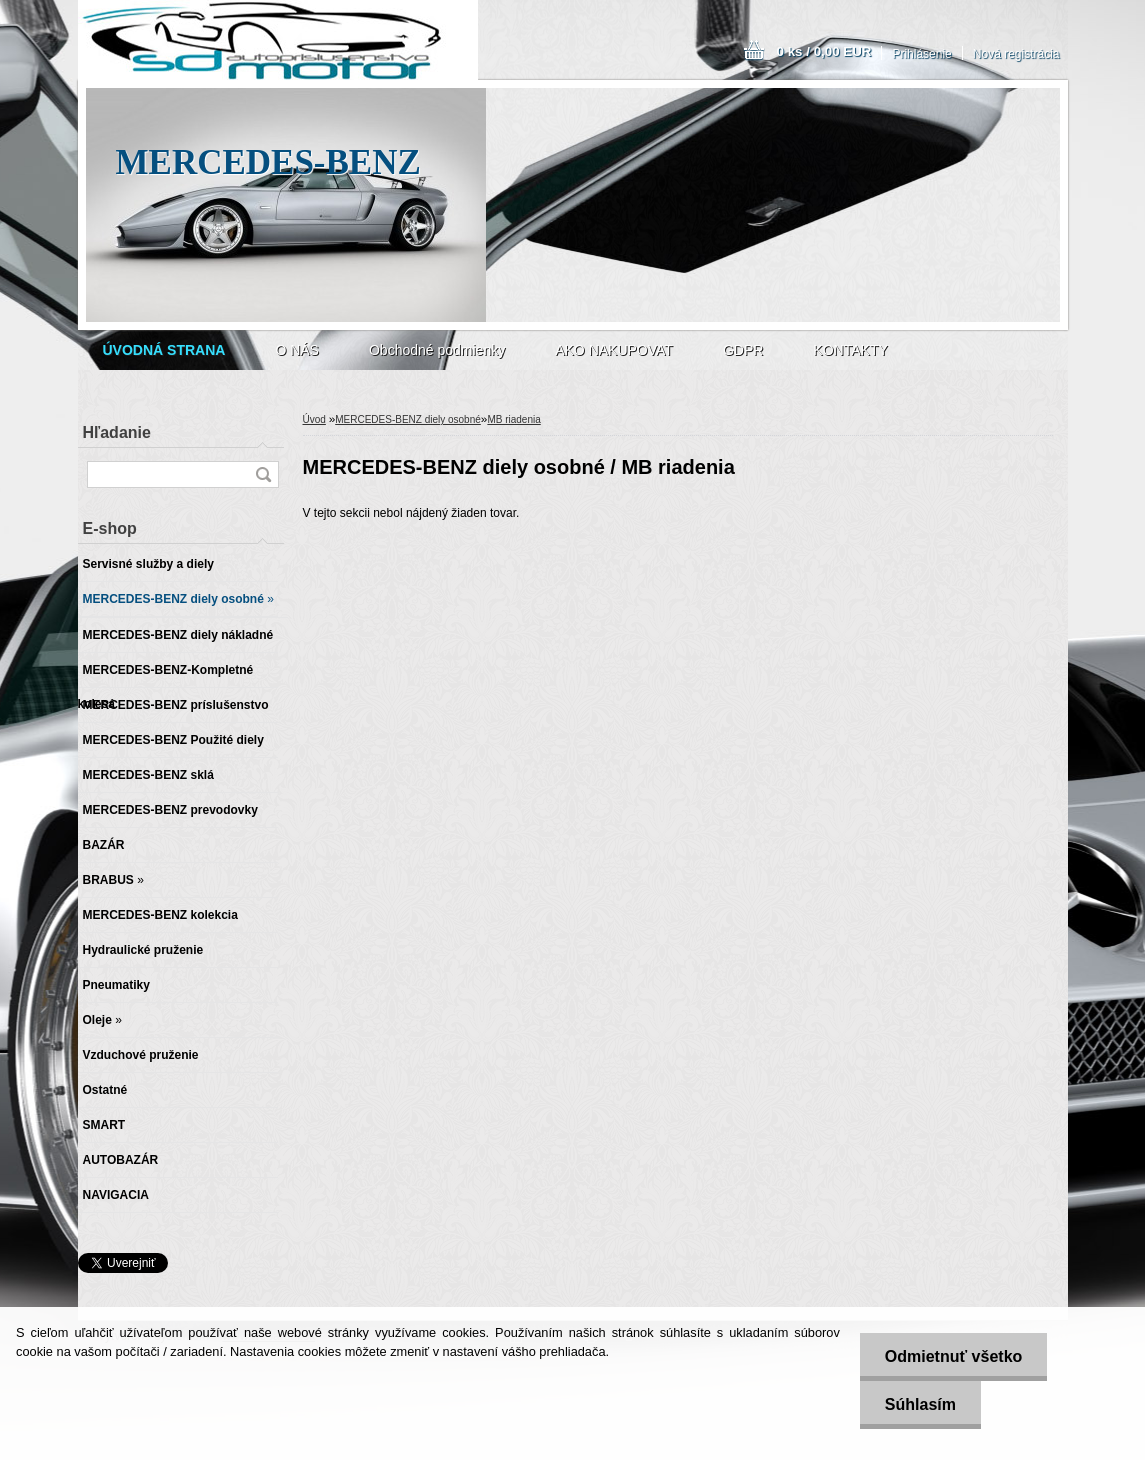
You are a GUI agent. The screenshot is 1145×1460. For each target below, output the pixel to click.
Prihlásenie (921, 54)
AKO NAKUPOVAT (614, 350)
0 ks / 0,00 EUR (824, 51)
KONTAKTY (850, 350)
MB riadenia (513, 419)
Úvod (314, 419)
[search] (263, 474)
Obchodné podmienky (437, 350)
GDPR (743, 350)
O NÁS (297, 350)
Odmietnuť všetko (953, 1356)
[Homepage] (164, 350)
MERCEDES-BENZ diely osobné (408, 419)
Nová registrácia (1016, 54)
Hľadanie (117, 432)
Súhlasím (920, 1404)
